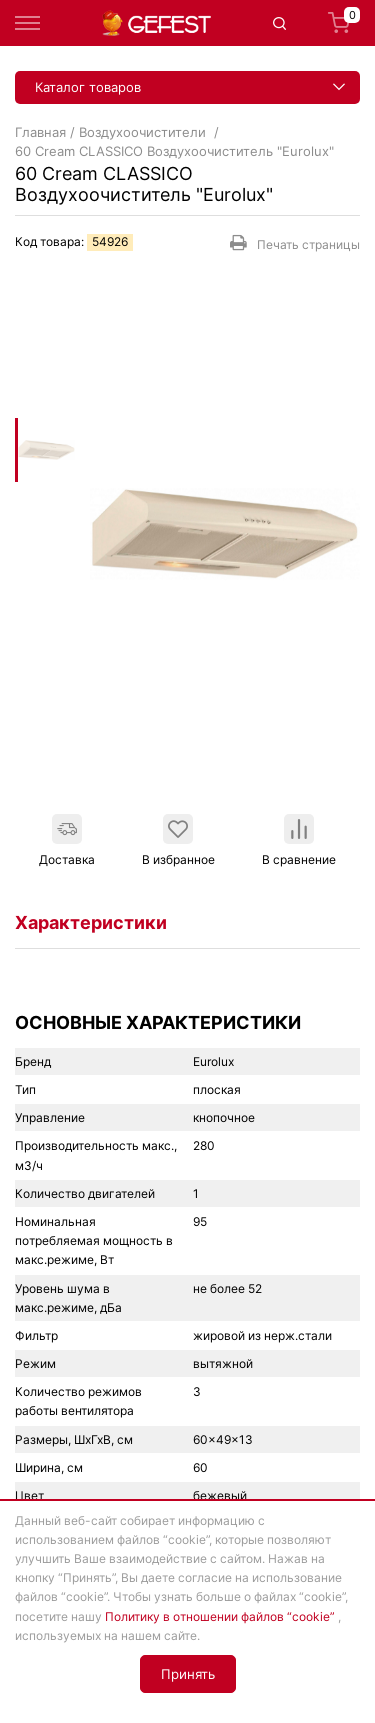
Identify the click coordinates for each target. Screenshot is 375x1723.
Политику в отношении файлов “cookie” (220, 1616)
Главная (40, 132)
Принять (188, 1674)
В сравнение (299, 840)
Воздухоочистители (144, 132)
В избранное (178, 840)
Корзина (344, 23)
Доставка (67, 840)
